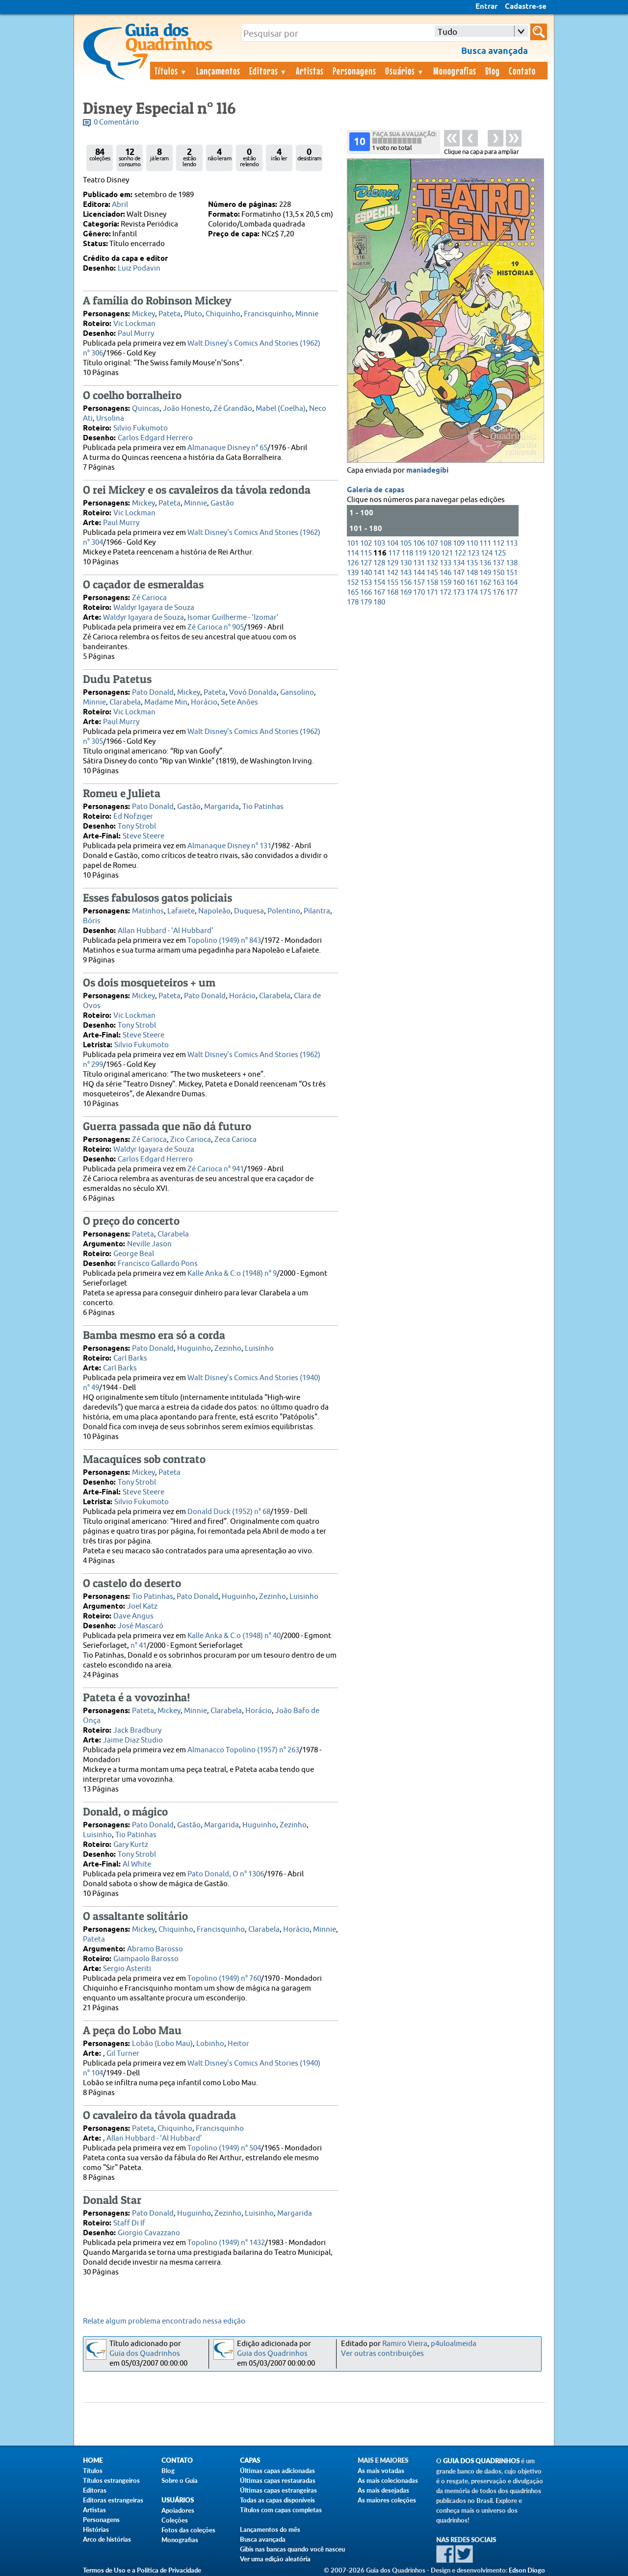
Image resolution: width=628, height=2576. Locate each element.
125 (500, 553)
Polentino (283, 911)
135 (472, 563)
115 (366, 553)
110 (472, 543)
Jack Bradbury (137, 1730)
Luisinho (259, 1348)
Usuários (404, 70)
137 (498, 563)
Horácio (204, 702)
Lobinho (210, 2043)
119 (420, 553)
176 (498, 592)
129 (392, 563)
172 (445, 592)
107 (432, 543)
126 (353, 563)
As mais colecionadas (388, 2480)
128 (379, 563)
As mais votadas (381, 2471)
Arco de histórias (107, 2539)
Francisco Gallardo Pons (158, 1263)
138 (512, 563)
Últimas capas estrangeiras (278, 2490)
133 (445, 563)
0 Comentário (116, 122)
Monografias (454, 70)
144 (419, 573)
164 (512, 582)
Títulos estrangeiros (111, 2480)
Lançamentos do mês (270, 2529)
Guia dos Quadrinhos (144, 2353)
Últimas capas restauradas (277, 2480)
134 (459, 563)
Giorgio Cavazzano (149, 2233)
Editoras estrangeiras (113, 2500)
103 (379, 543)
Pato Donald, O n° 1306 (225, 1874)
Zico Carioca (190, 1139)
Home (93, 2460)
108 (445, 543)
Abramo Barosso (155, 1949)
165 (353, 592)
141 (379, 573)
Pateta (169, 314)
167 (379, 592)
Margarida (221, 806)
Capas (250, 2460)
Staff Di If (129, 2223)
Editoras (268, 70)
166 (366, 592)
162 (485, 582)
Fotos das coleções (188, 2530)
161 (472, 582)
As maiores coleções (387, 2500)
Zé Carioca (149, 598)
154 (379, 582)
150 (498, 573)
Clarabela (125, 702)
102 (366, 543)
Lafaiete (181, 911)
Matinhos (148, 911)
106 (419, 543)
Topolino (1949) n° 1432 (226, 2243)
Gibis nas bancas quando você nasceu (292, 2549)
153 (366, 582)
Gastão (222, 503)
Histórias (96, 2529)
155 (392, 582)
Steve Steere (143, 836)
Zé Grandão (232, 408)
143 (406, 573)
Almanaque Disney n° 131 (229, 846)
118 (407, 553)
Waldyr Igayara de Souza (153, 607)
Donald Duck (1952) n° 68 (228, 1511)
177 (512, 592)
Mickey (143, 314)
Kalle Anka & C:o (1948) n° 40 (234, 1636)
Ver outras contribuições (382, 2353)
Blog (492, 70)
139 (353, 573)
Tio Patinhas (263, 806)
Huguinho (194, 1348)
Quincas (145, 408)
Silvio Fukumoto (140, 428)
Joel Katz (142, 1606)
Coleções (174, 2520)
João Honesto (186, 408)
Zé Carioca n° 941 (215, 1169)
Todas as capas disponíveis (277, 2500)
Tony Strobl (137, 826)
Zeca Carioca (235, 1139)
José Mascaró (140, 1626)
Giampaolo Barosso (146, 1959)
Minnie (306, 314)
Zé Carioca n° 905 (215, 627)
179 (366, 602)
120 (434, 553)
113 (512, 543)
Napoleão (214, 911)
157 (419, 582)
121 (447, 553)
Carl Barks (130, 1358)
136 (485, 563)
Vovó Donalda (253, 692)
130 (406, 563)
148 (472, 573)
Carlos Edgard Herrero (155, 438)
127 (366, 563)
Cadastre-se (526, 7)
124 (487, 553)
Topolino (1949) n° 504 (224, 2148)
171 (432, 592)
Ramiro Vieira (404, 2344)
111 (485, 543)
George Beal (133, 1254)
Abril (120, 204)
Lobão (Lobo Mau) (162, 2043)
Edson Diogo (527, 2570)
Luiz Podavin (139, 268)
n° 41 (139, 1645)
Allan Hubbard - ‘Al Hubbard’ (165, 930)
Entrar (486, 7)
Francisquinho (268, 314)
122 (460, 553)
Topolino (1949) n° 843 (224, 940)
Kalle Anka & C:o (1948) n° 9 (232, 1273)
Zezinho (227, 1348)
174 (472, 592)
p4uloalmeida (453, 2344)
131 (419, 563)
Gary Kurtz (130, 1844)
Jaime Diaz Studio (133, 1740)
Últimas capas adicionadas (277, 2471)
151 (512, 573)
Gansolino (297, 692)
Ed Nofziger (133, 816)
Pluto (193, 314)
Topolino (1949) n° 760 (224, 1978)
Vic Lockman (134, 323)
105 (406, 543)
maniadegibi (427, 471)
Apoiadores (177, 2510)
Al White (137, 1864)
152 (353, 582)
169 (406, 592)
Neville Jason (149, 1244)
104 (392, 543)
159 (445, 582)
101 (353, 543)
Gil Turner (122, 2053)
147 (459, 573)
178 (353, 602)
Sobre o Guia (179, 2480)
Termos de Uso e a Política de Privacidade (142, 2570)
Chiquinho (223, 314)
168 (392, 592)
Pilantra (317, 911)
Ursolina (110, 418)
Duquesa (249, 911)
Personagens (354, 70)
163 (498, 582)
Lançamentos (218, 70)
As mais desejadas (383, 2490)
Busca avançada (263, 2539)
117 (394, 553)
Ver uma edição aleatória (275, 2559)
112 (498, 543)
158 (432, 582)
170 (419, 592)
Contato (522, 70)
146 (445, 573)
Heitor (238, 2043)
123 (473, 553)
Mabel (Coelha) (281, 408)
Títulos (171, 70)
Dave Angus (133, 1616)
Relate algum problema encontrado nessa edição (164, 2321)
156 (406, 582)
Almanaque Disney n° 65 (227, 448)
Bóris (92, 921)
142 (392, 573)
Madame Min (165, 702)
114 (353, 553)
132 (432, 563)
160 (459, 582)
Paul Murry (136, 333)
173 (459, 592)
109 (459, 543)
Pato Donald (153, 692)
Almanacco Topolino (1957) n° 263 (243, 1750)
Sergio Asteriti (127, 1968)
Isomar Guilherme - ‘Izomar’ (233, 617)
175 (485, 592)
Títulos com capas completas (281, 2510)
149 (485, 573)
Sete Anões (239, 702)
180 (379, 602)
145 (432, 573)
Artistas (310, 70)
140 (366, 573)
